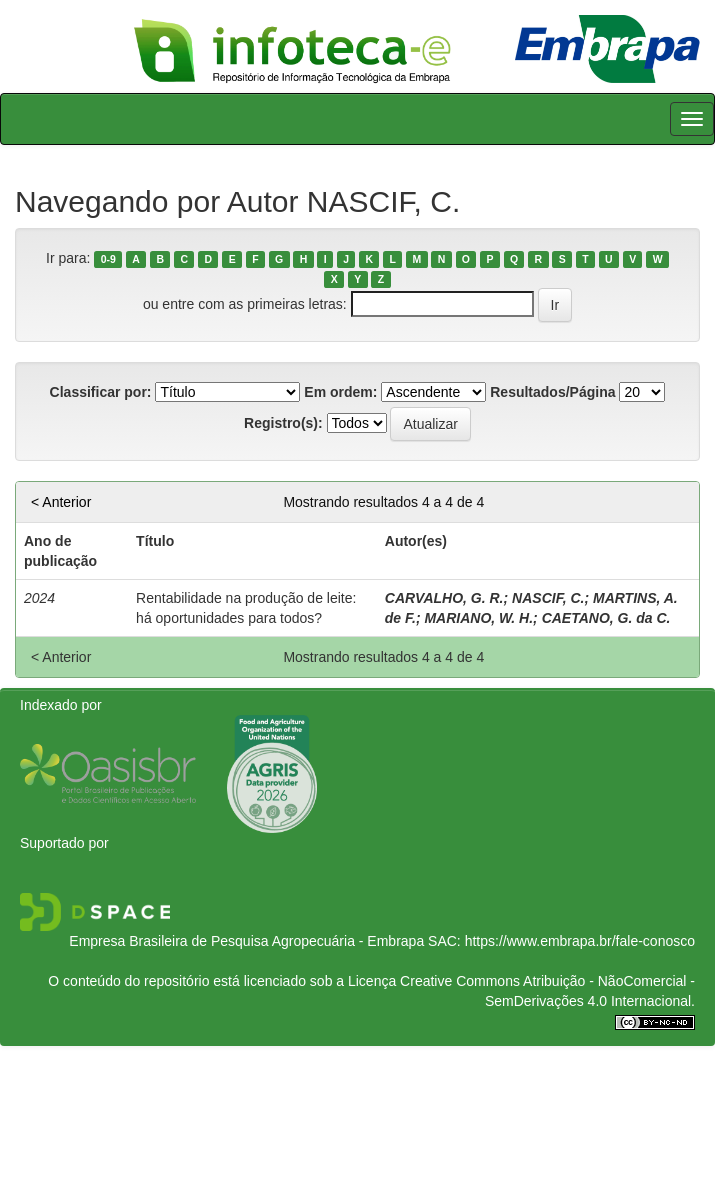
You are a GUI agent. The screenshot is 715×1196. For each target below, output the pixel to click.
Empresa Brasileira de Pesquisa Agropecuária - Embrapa (246, 941)
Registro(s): (283, 423)
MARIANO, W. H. (478, 618)
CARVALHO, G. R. (444, 598)
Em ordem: (340, 392)
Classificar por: (101, 392)
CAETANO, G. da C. (606, 618)
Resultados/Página (552, 392)
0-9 (108, 259)
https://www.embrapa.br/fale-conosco (580, 941)
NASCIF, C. (548, 598)
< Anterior (61, 502)
